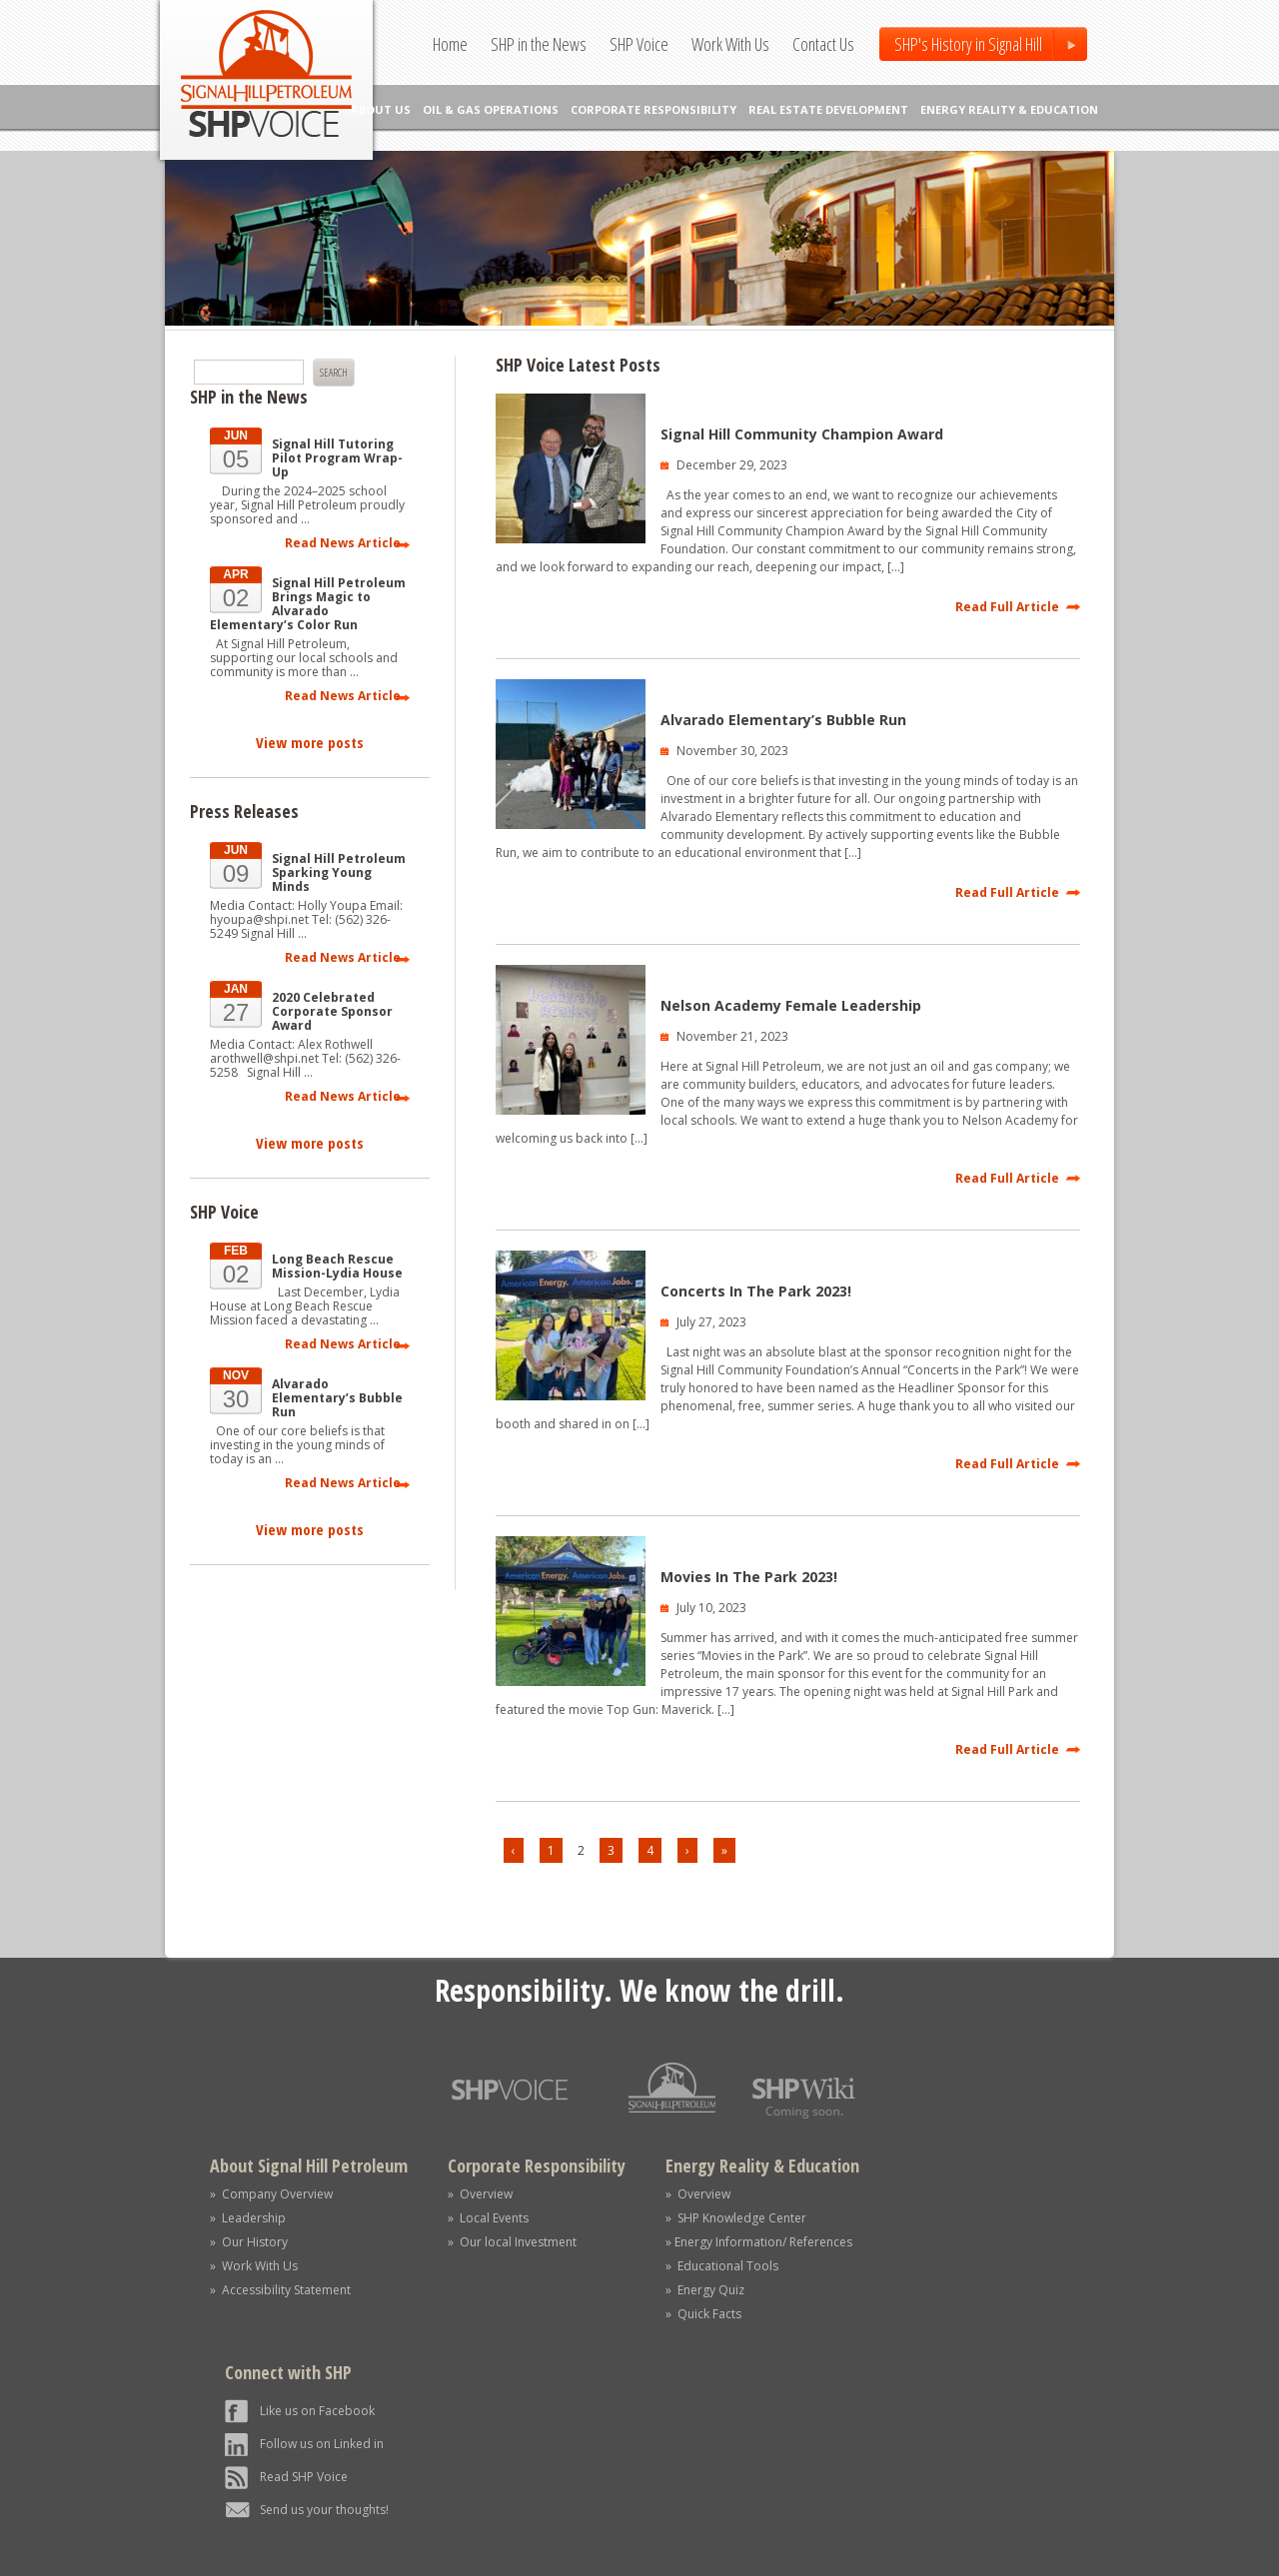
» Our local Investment (512, 2241)
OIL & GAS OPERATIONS (491, 109)
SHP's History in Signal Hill (968, 44)
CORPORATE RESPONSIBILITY (653, 109)
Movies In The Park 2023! (748, 1576)
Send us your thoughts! (324, 2509)
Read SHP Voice (304, 2476)
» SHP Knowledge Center (735, 2217)
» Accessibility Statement (280, 2289)
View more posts (310, 742)
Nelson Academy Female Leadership (790, 1005)
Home (450, 44)
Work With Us (730, 44)
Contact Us (823, 44)
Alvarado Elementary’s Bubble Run (783, 719)
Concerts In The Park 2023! (755, 1291)
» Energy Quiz (704, 2289)
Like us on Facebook (317, 2410)
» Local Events (488, 2217)
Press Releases (244, 811)
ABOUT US (381, 109)
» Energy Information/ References (758, 2241)
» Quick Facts (703, 2313)
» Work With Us (254, 2265)
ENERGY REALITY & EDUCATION (1009, 109)
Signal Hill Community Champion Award (801, 434)
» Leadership (248, 2217)
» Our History (249, 2241)
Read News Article (343, 542)
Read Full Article (1007, 606)
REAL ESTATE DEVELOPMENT (828, 109)
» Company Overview (271, 2193)
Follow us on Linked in (322, 2443)
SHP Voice (639, 44)
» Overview (480, 2193)
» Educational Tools (721, 2265)
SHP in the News (539, 44)
